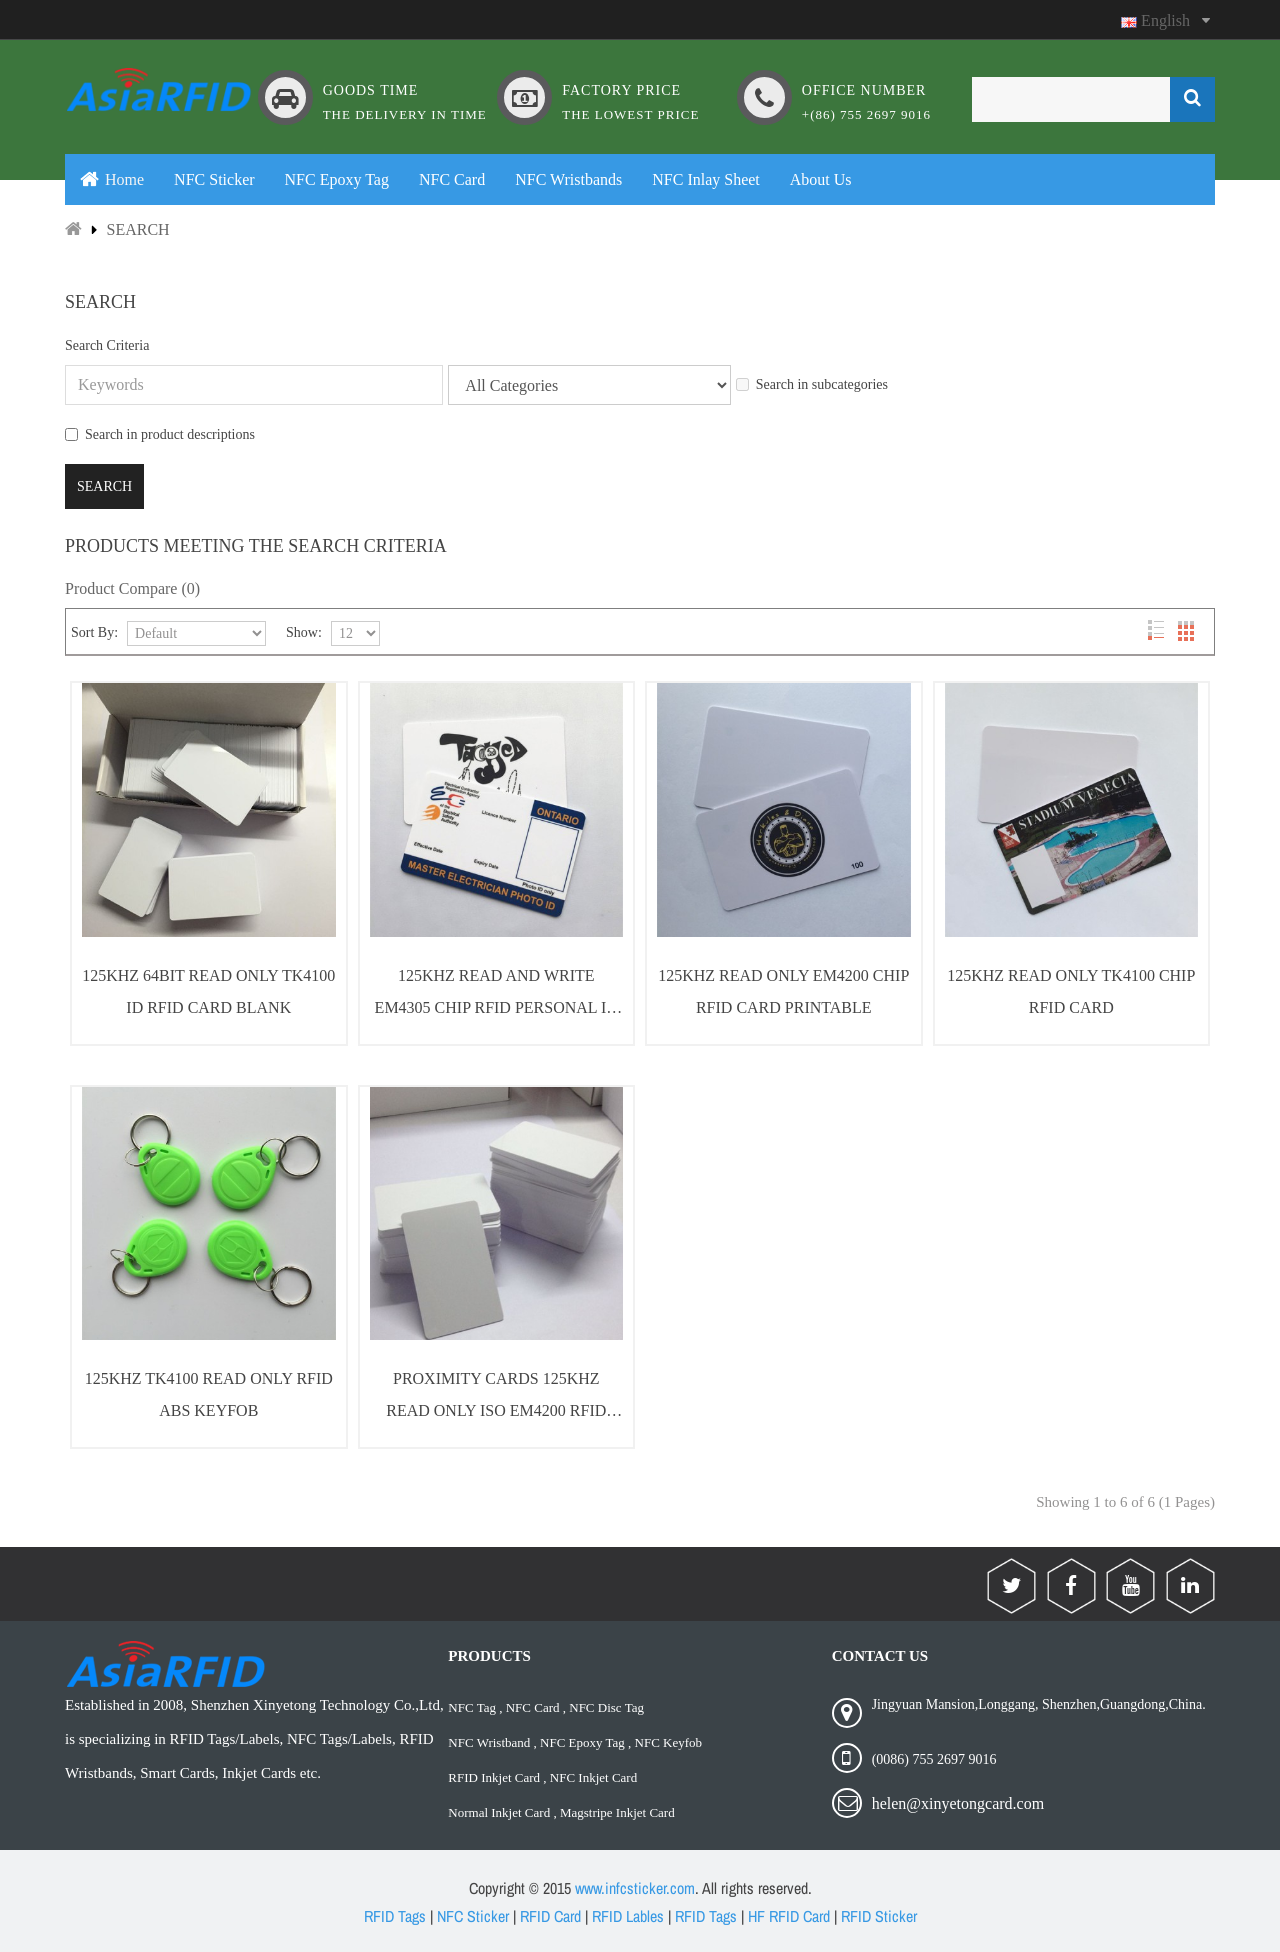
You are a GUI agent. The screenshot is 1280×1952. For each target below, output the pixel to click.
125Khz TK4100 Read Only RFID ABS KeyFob (209, 1394)
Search (138, 229)
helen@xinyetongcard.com (958, 1803)
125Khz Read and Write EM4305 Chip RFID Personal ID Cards (496, 995)
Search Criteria (107, 345)
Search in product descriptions (160, 434)
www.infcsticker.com (635, 1888)
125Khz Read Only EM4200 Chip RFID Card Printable (783, 991)
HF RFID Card (789, 1916)
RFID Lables (628, 1916)
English (1165, 20)
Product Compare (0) (132, 588)
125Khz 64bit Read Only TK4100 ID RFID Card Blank (208, 991)
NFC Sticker (473, 1916)
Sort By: (94, 632)
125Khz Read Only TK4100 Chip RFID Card (1071, 991)
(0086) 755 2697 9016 (934, 1759)
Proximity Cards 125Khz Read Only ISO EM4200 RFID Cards (496, 1398)
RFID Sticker (879, 1916)
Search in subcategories (812, 384)
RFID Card (550, 1916)
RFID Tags (395, 1916)
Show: (304, 632)
